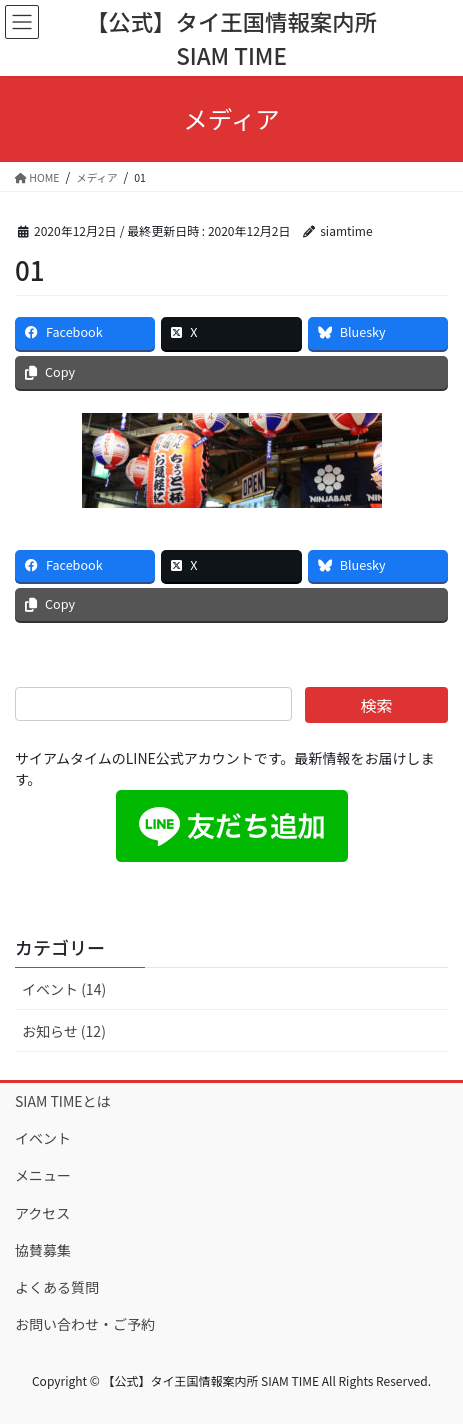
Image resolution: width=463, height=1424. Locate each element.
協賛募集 (43, 1250)
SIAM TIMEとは (63, 1101)
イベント (43, 1138)
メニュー (43, 1175)
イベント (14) (64, 989)
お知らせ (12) (64, 1031)
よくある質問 (57, 1287)
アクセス (42, 1213)
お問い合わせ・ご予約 (85, 1324)
